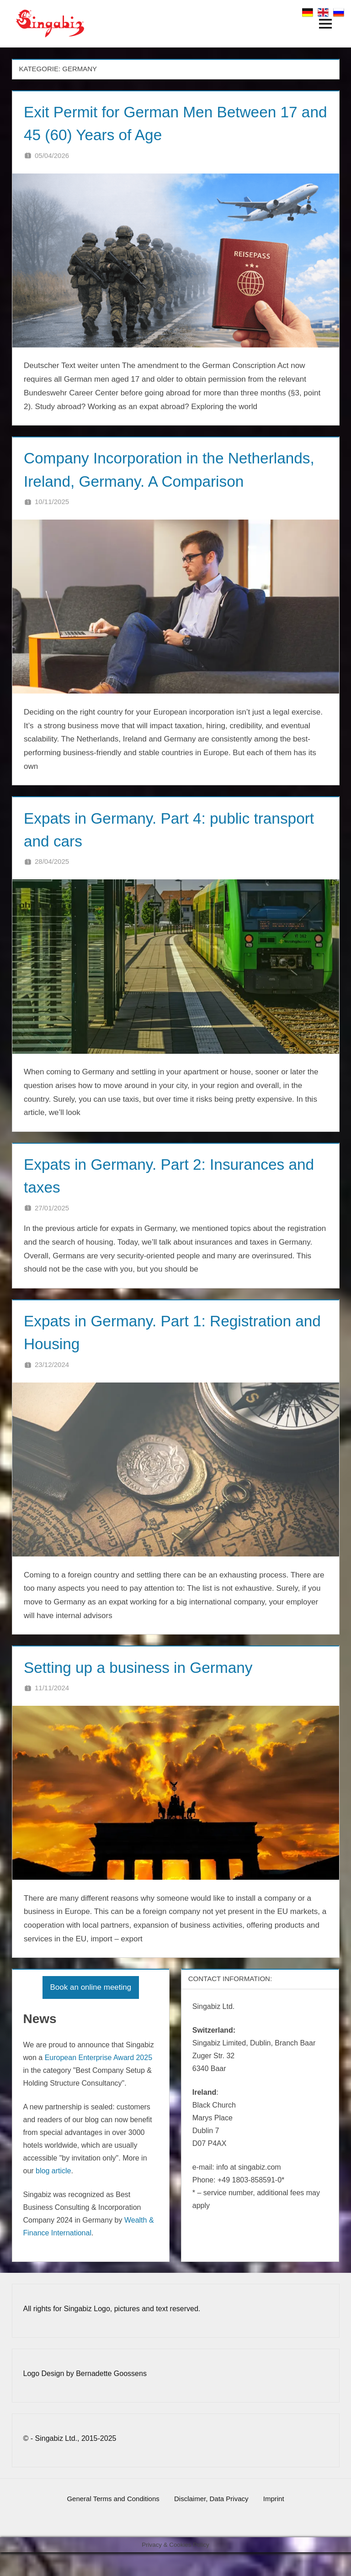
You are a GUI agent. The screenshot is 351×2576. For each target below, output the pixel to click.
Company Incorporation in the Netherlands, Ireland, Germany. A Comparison (145, 480)
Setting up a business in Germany (147, 1690)
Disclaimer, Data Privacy (211, 2522)
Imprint (277, 2522)
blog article (53, 2194)
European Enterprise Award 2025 (98, 2081)
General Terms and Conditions (109, 2522)
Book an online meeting (91, 2010)
